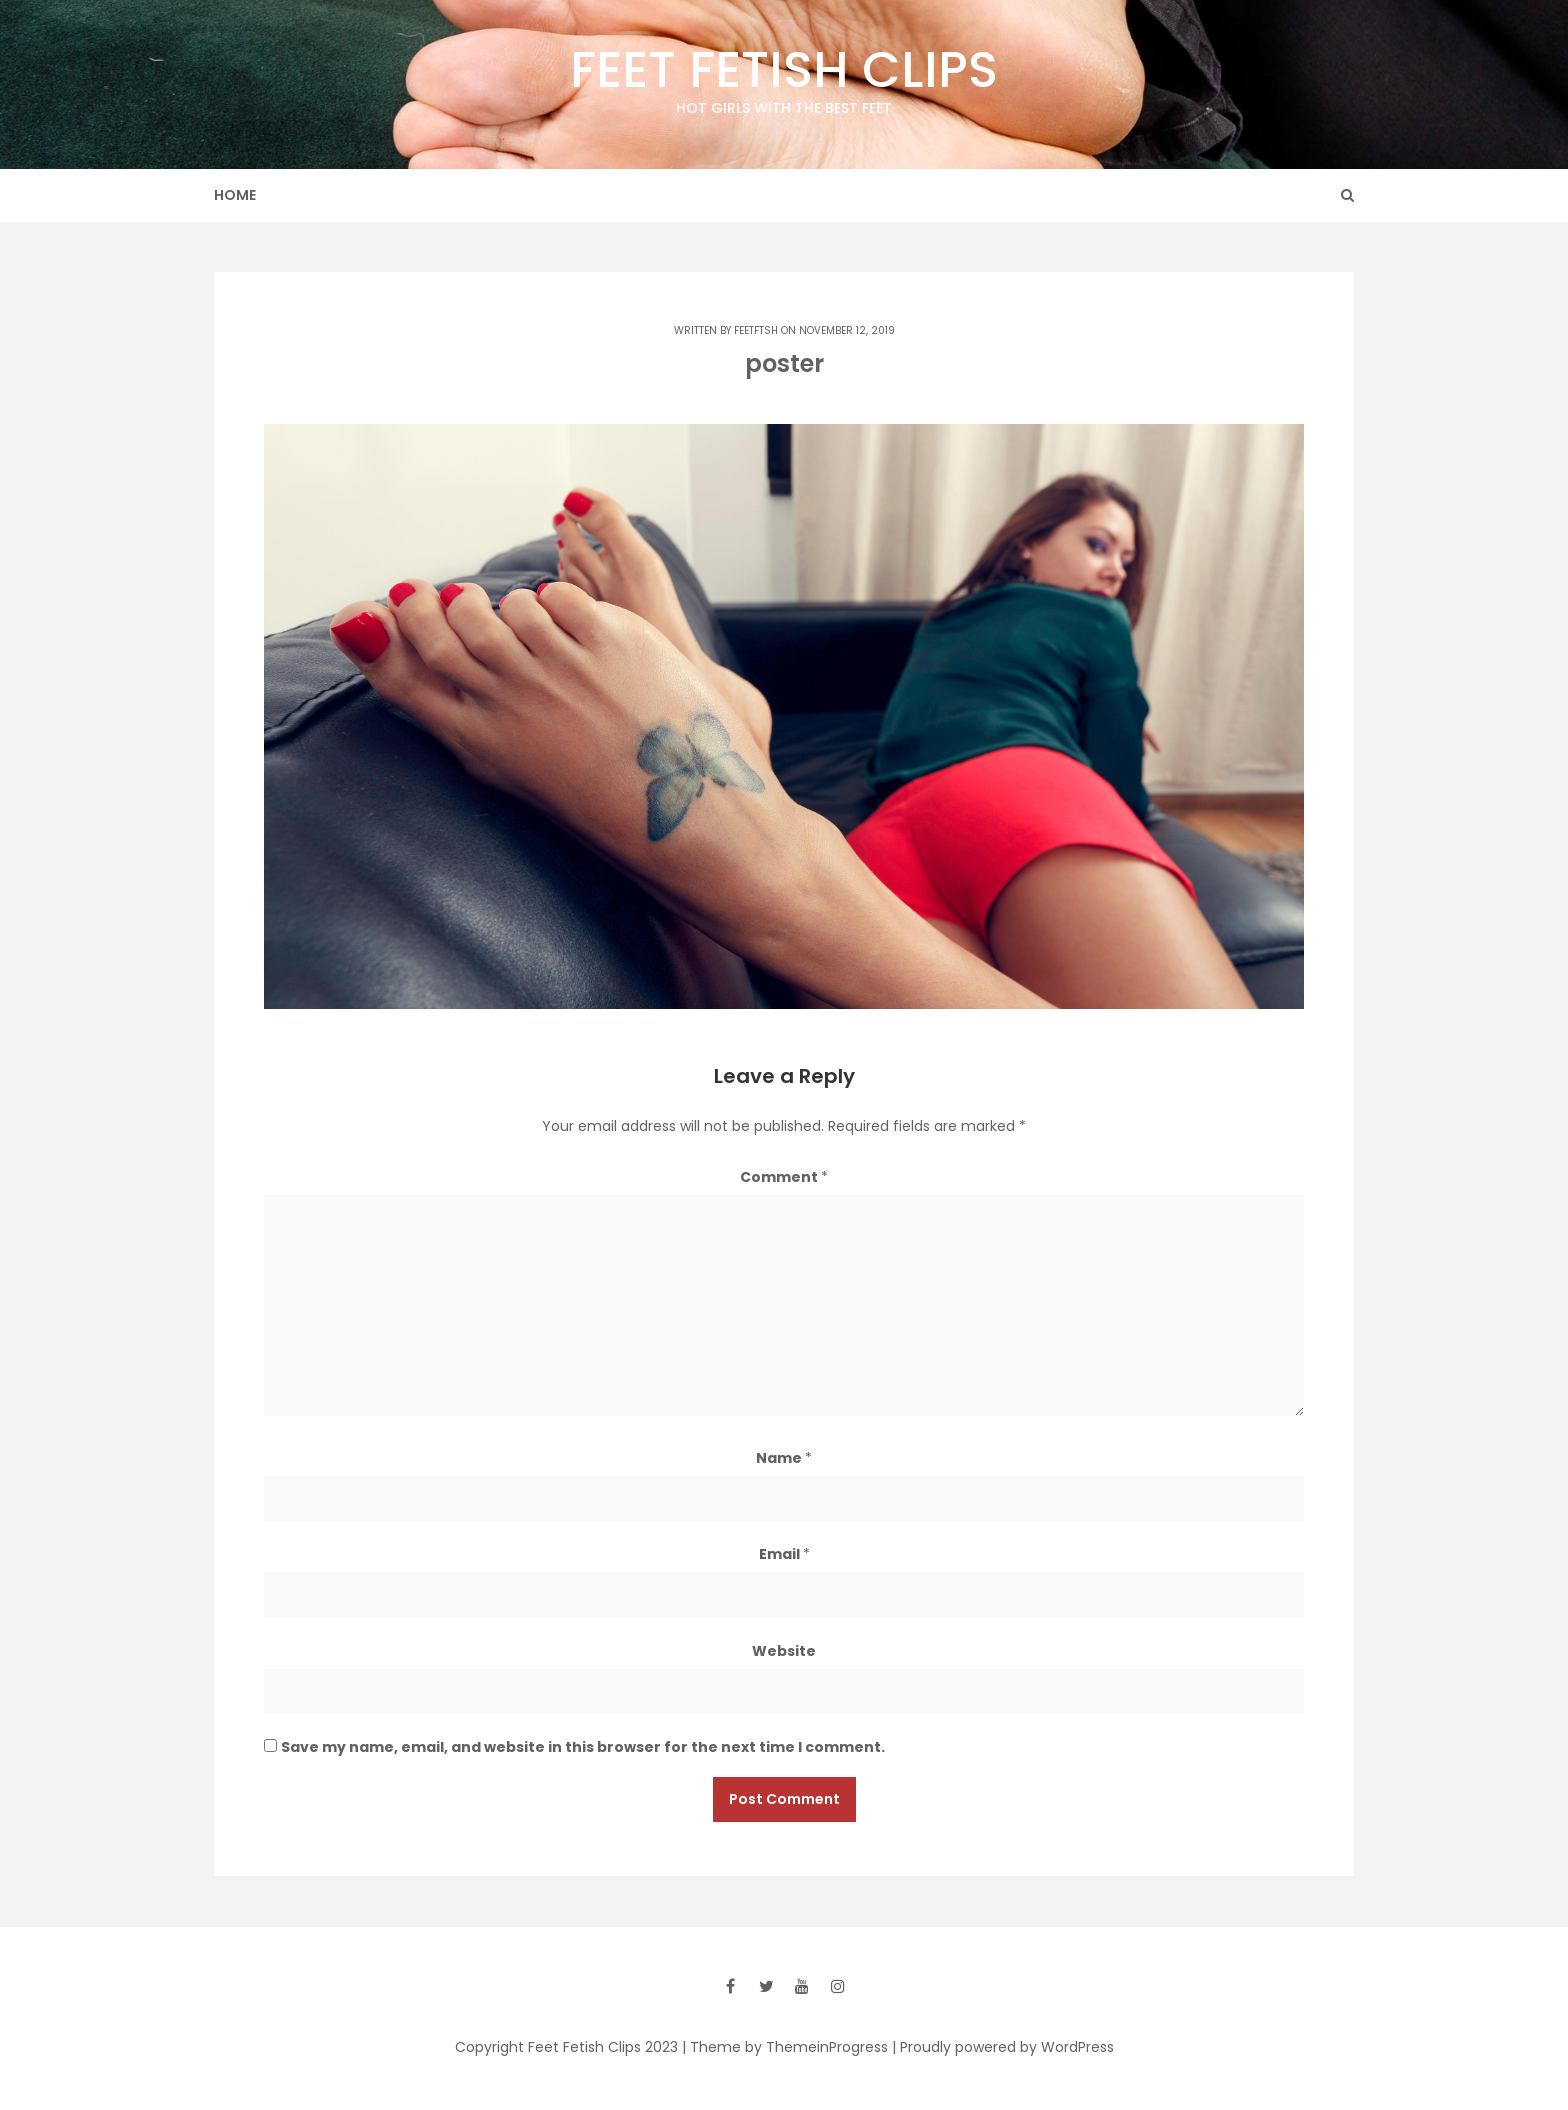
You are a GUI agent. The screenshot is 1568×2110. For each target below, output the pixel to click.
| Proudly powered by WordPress (1003, 2047)
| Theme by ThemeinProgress (785, 2047)
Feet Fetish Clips (784, 77)
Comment (784, 1177)
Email (784, 1554)
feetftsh (756, 330)
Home (235, 195)
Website (784, 1651)
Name (784, 1458)
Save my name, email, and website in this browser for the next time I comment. (583, 1747)
